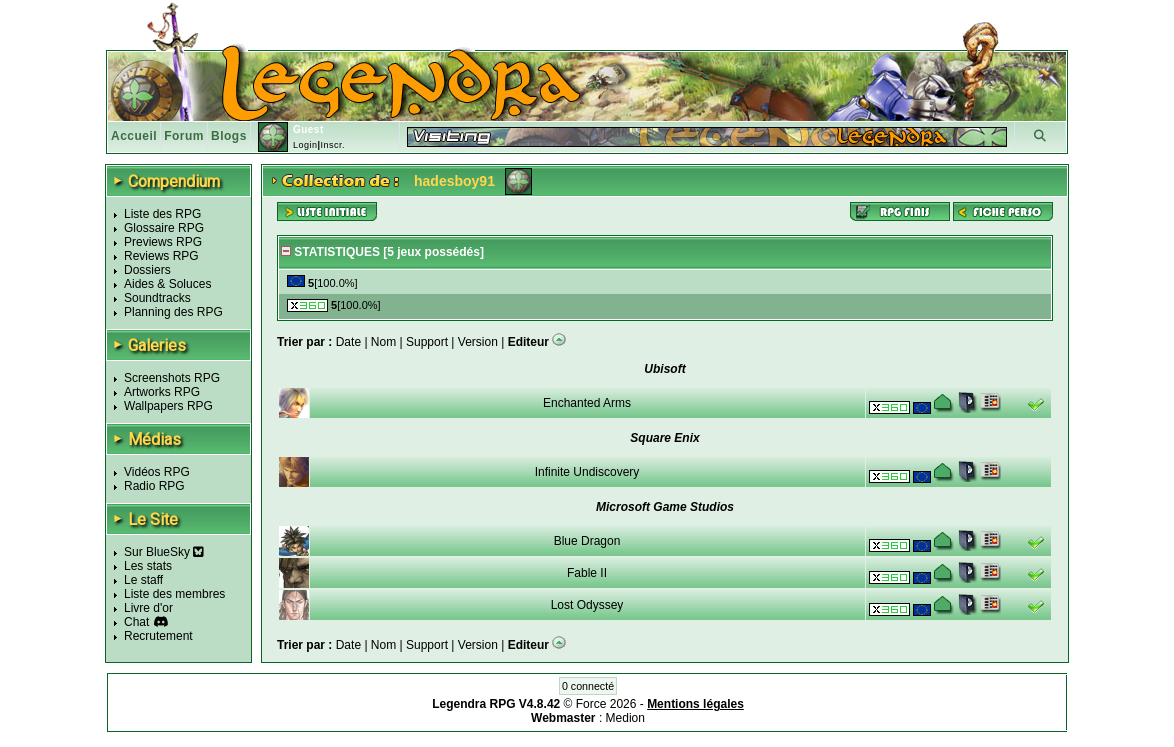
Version (478, 342)
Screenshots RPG (172, 378)
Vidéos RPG (157, 472)
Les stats (148, 566)
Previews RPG (163, 242)
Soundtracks (157, 298)
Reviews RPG (161, 256)
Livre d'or (148, 608)
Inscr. (332, 145)
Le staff (143, 580)
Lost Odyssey (587, 605)
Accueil (134, 136)
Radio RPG (154, 486)
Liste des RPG (162, 214)
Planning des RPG (173, 312)
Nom (383, 342)
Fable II (587, 573)
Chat (136, 622)
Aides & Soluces (167, 284)
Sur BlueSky (164, 552)
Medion (625, 718)
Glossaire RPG (164, 228)
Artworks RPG (162, 392)
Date (348, 342)
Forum (184, 136)
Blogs (229, 136)
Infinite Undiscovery (587, 472)
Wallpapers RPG (168, 406)
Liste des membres (174, 594)
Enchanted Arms (587, 403)
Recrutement (158, 636)
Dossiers (147, 270)
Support (427, 342)
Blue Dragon (587, 541)
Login (305, 145)
